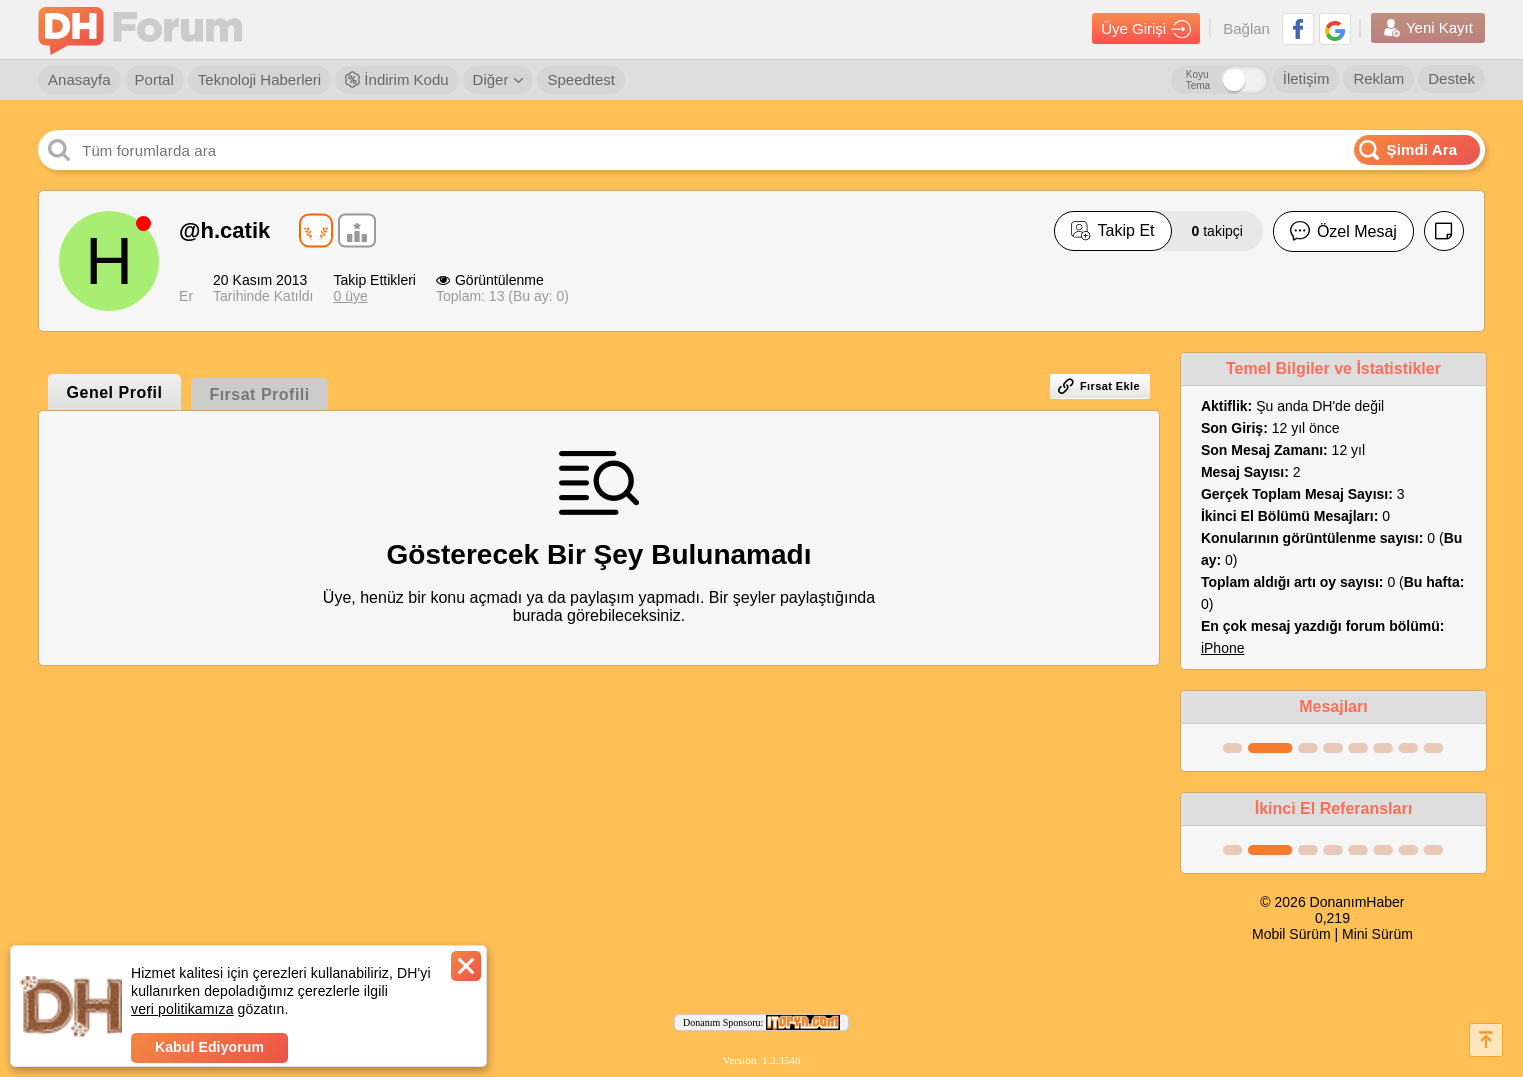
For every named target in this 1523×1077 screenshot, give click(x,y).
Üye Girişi (1146, 29)
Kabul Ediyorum (209, 1047)
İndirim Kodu (396, 79)
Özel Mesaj (1343, 231)
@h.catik (224, 230)
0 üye (350, 296)
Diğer (498, 79)
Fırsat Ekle (1098, 386)
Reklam (1378, 78)
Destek (1451, 78)
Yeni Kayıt (1428, 28)
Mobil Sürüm (1291, 934)
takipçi (1217, 231)
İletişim (1306, 78)
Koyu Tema (1198, 80)
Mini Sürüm (1377, 934)
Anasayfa (79, 79)
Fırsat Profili (259, 394)
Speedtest (581, 79)
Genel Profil (115, 392)
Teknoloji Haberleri (259, 79)
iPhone (1223, 648)
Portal (154, 79)
